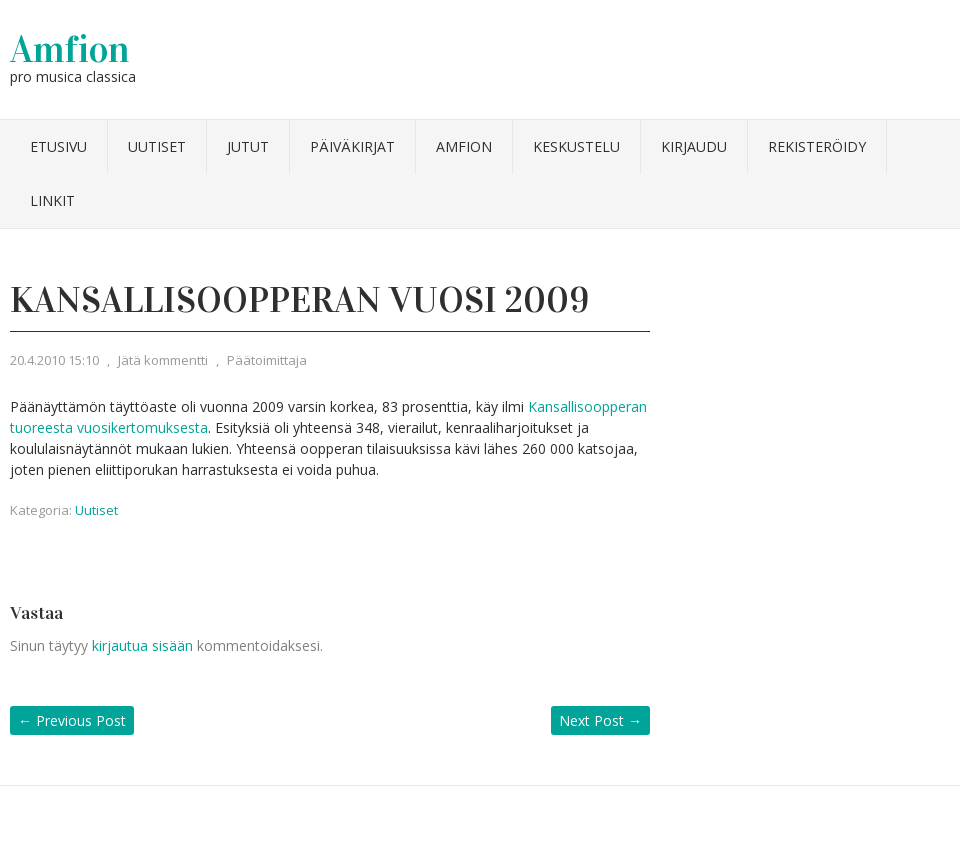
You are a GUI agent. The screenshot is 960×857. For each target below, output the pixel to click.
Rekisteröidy (817, 146)
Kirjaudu (694, 146)
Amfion (70, 49)
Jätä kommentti (163, 360)
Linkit (52, 200)
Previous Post (72, 720)
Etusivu (58, 146)
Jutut (248, 146)
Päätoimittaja (267, 360)
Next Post (600, 720)
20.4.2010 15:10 (54, 360)
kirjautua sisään (142, 645)
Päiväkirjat (352, 146)
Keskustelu (576, 146)
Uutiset (157, 146)
